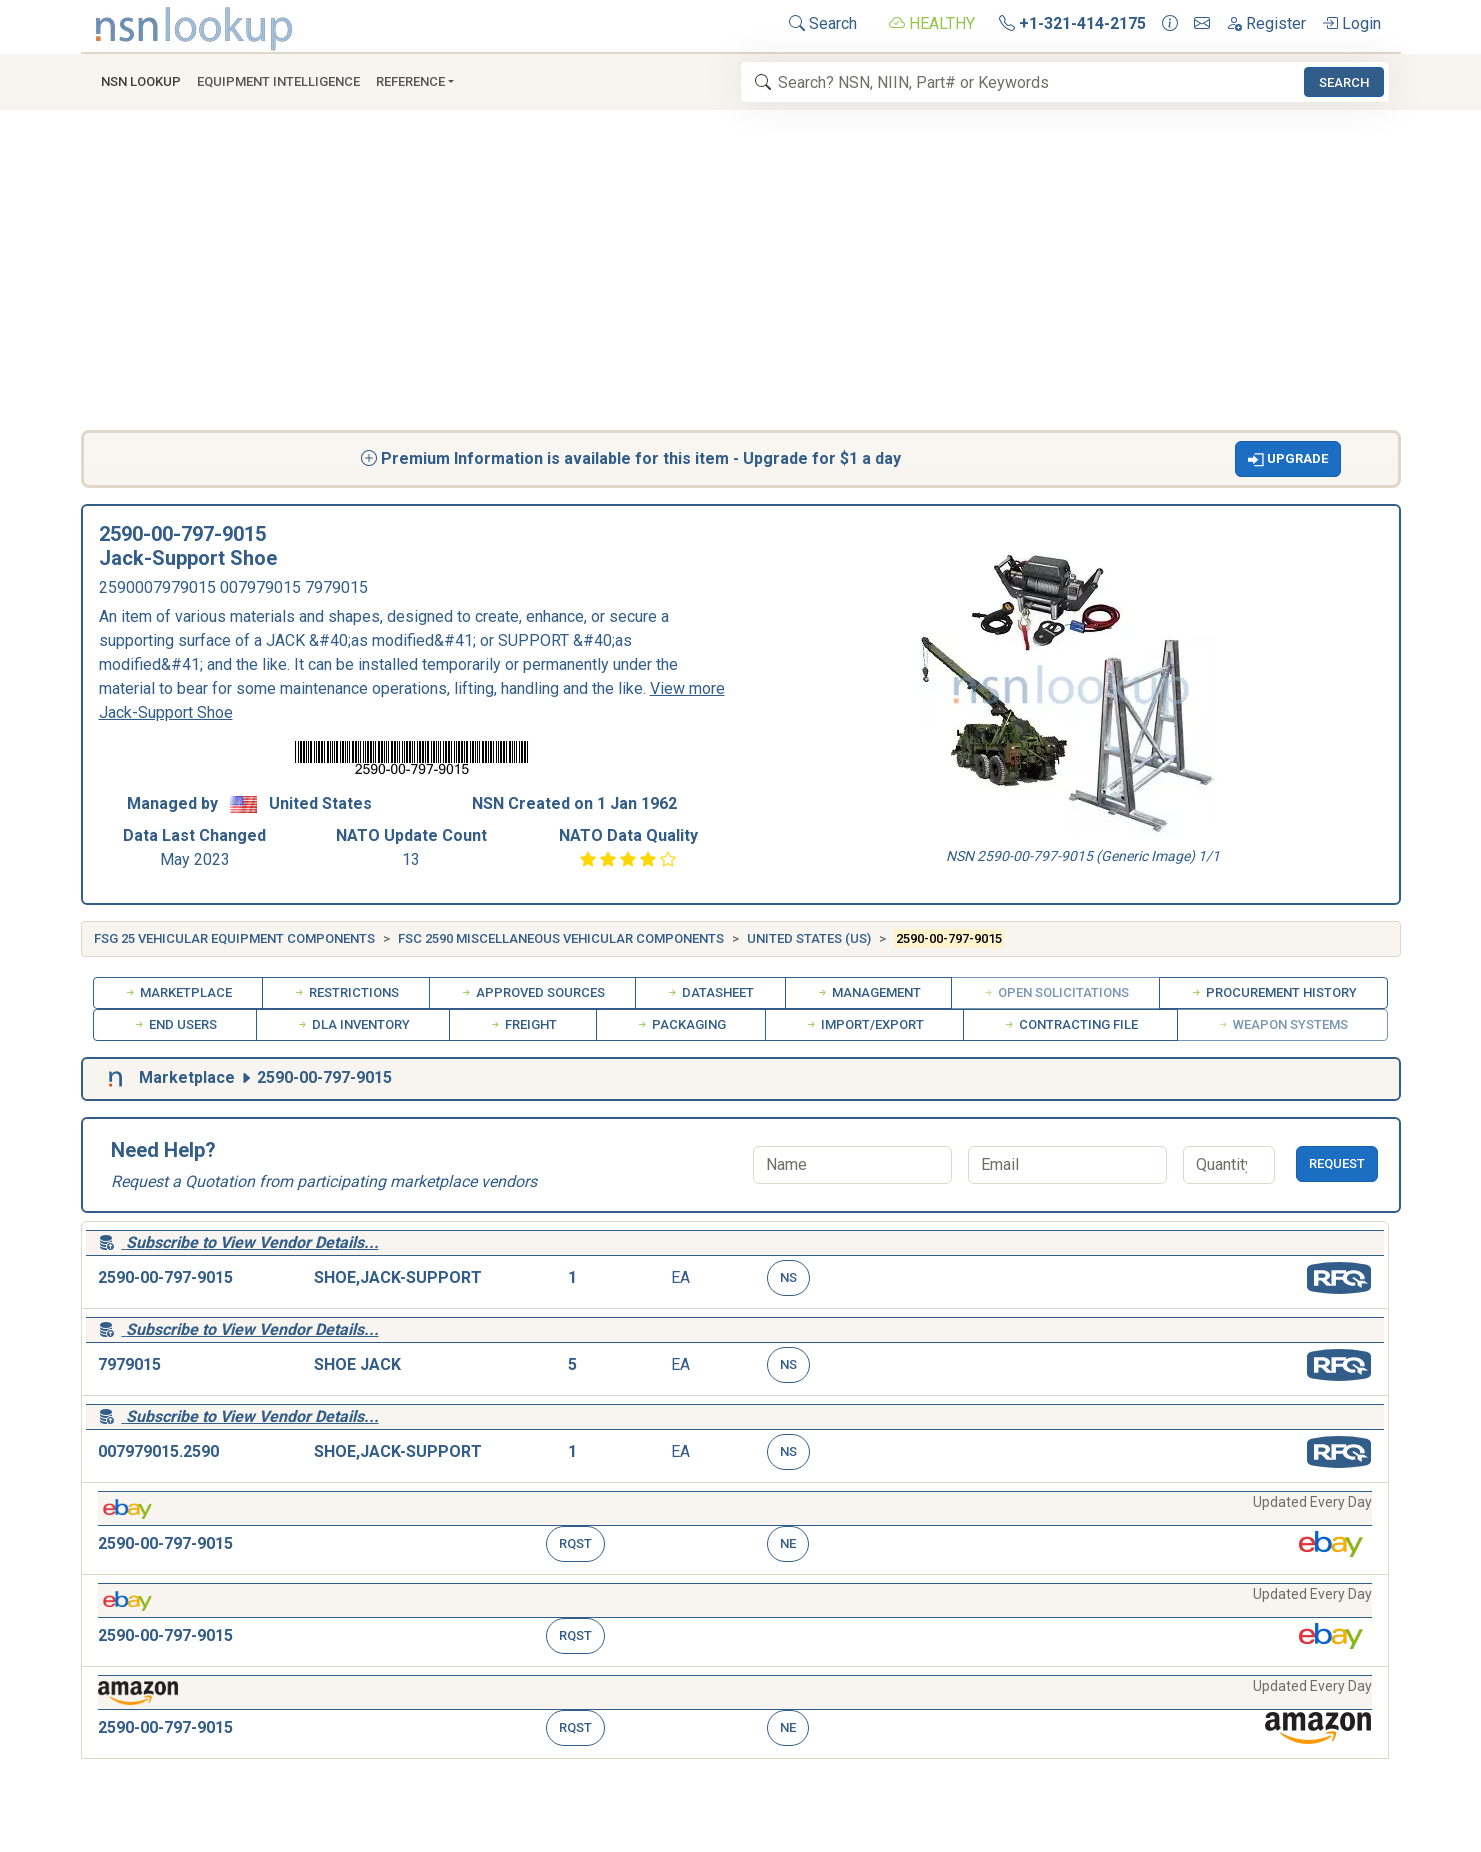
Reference (410, 81)
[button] (1288, 459)
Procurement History (1273, 992)
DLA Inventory (353, 1024)
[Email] (1067, 1165)
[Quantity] (1229, 1165)
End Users (175, 1024)
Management (868, 992)
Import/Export (864, 1024)
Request (1337, 1163)
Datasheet (710, 992)
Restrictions (346, 992)
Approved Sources (532, 992)
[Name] (852, 1165)
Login (1351, 23)
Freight (523, 1024)
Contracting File (1070, 1024)
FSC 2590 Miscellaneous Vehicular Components (561, 938)
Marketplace (178, 992)
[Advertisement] (741, 280)
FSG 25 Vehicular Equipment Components (234, 938)
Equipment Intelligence (278, 81)
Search (823, 23)
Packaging (681, 1024)
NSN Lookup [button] (141, 81)
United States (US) (809, 938)
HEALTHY (932, 23)
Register (1266, 23)
